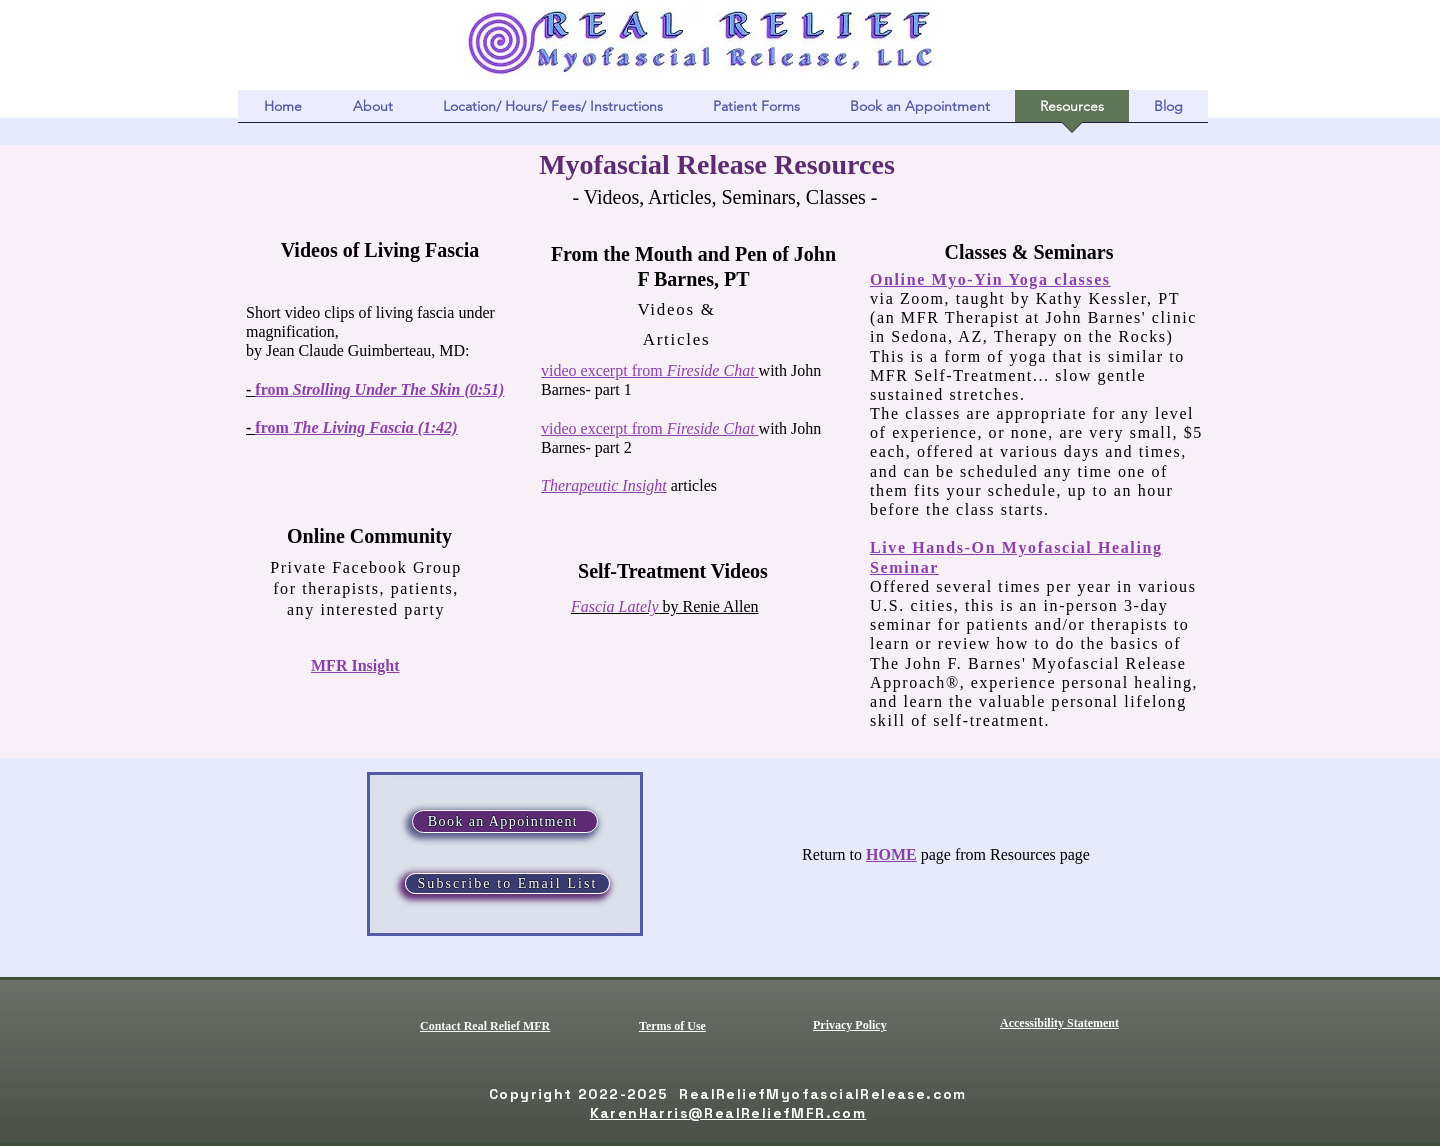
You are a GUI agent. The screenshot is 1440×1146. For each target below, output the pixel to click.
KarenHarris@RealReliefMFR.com (728, 1113)
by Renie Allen (665, 606)
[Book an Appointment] (505, 821)
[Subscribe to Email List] (507, 883)
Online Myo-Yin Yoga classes (990, 279)
